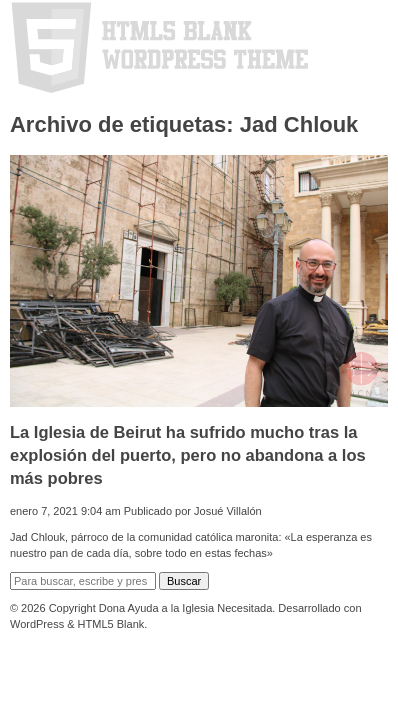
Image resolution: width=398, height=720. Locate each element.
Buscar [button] (184, 581)
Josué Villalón (228, 511)
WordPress (37, 624)
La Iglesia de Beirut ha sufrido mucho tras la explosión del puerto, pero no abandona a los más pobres (188, 455)
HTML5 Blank (111, 624)
